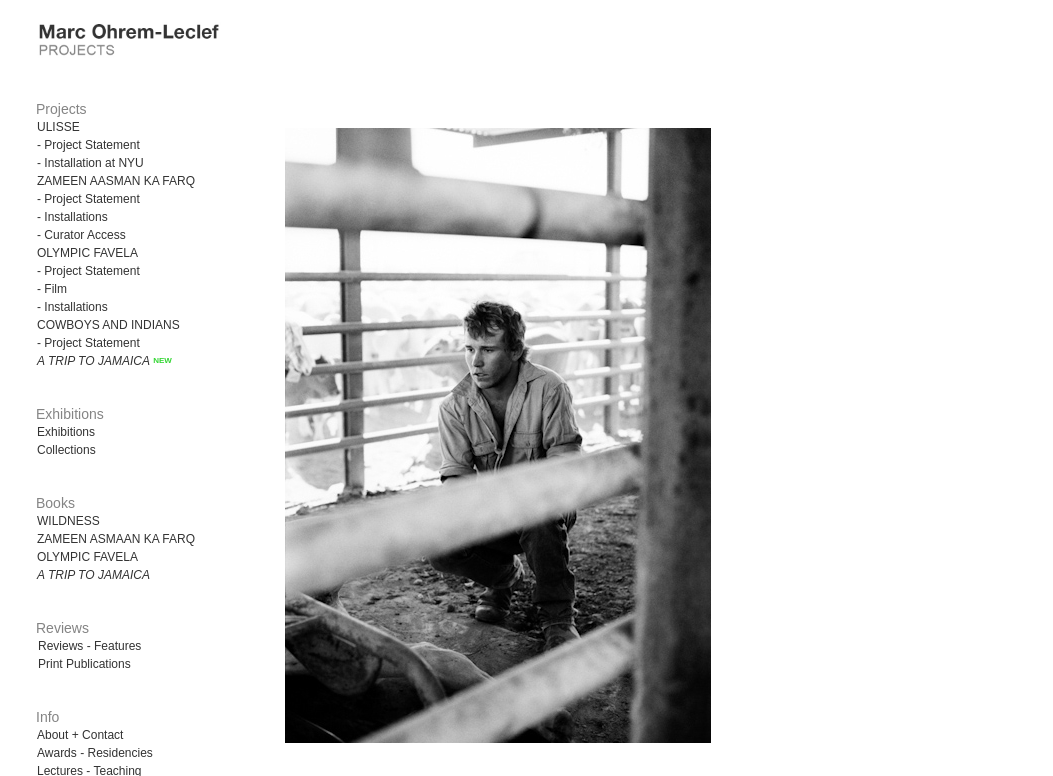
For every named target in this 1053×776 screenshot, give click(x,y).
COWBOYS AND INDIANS (108, 325)
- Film (52, 289)
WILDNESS (68, 521)
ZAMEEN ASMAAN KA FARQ (116, 539)
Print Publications (84, 664)
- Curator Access (81, 235)
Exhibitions (66, 432)
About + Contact (80, 735)
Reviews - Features (89, 646)
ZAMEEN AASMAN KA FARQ (116, 181)
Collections (66, 450)
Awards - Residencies (95, 753)
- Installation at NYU (90, 163)
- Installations (72, 217)
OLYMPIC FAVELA (87, 253)
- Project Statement (88, 145)
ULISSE (58, 127)
